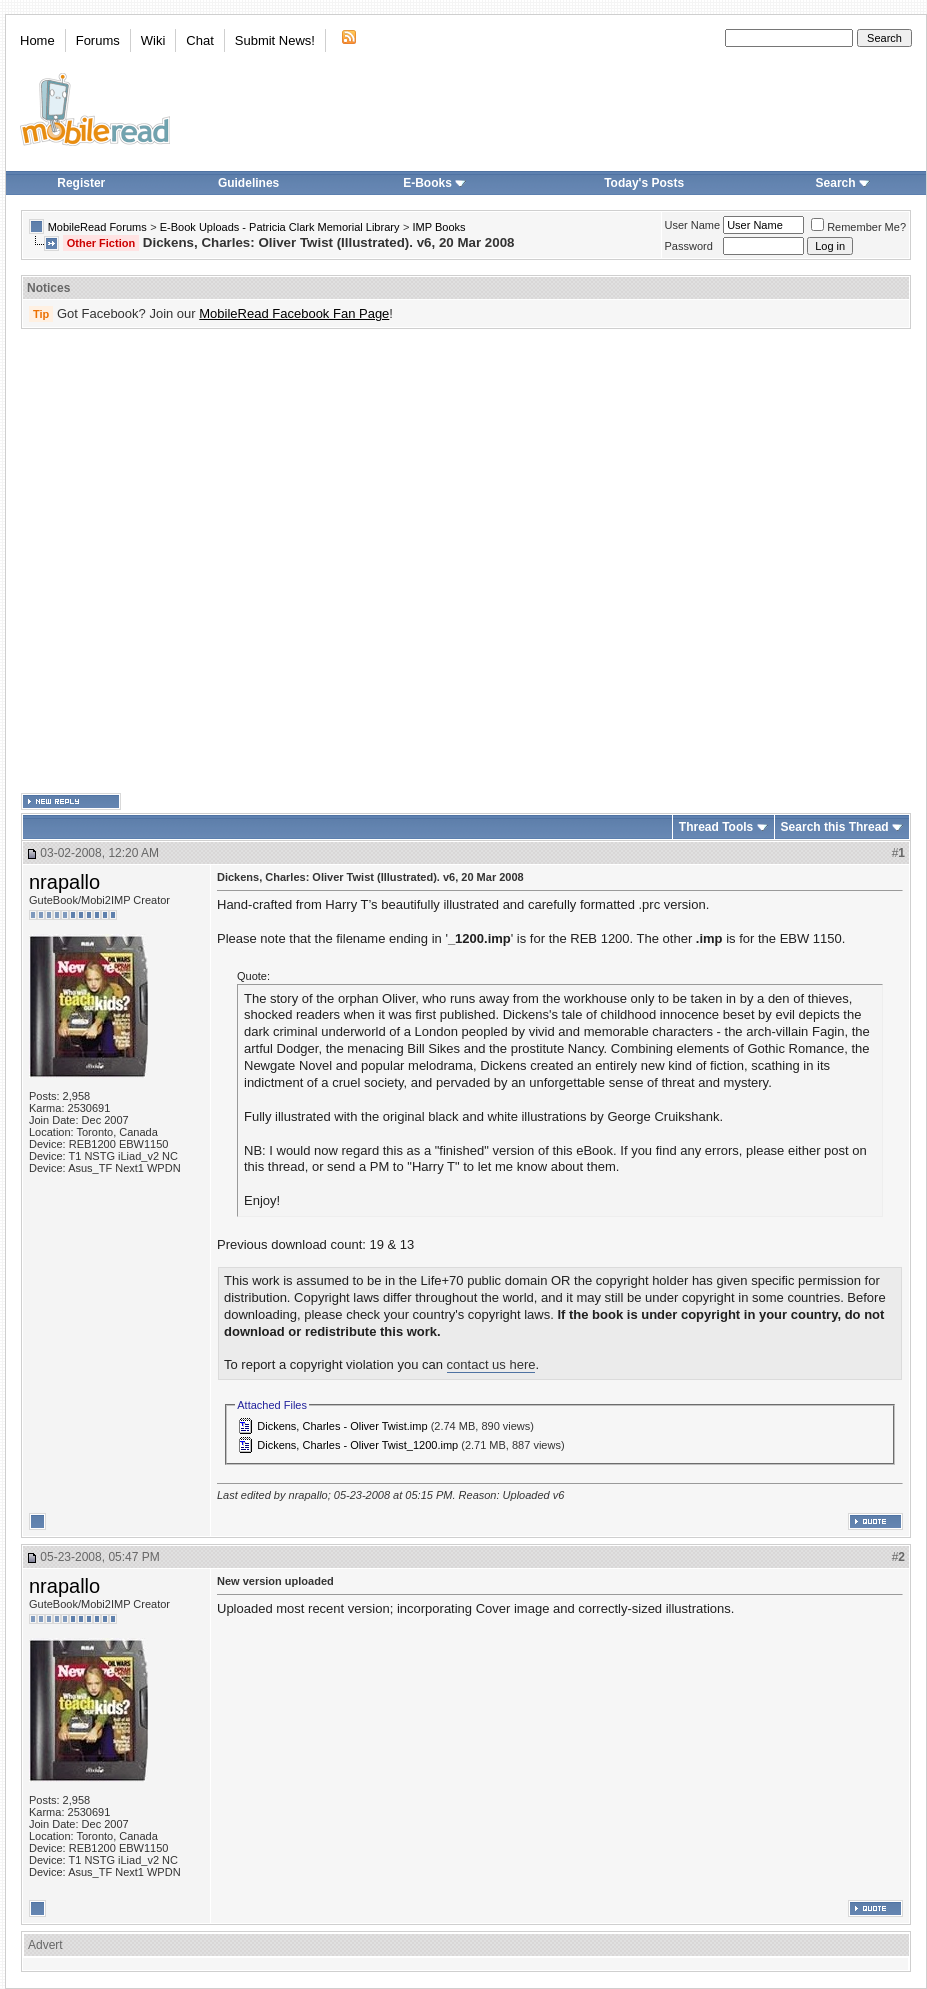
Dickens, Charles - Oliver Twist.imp (342, 1426)
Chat (199, 40)
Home (37, 40)
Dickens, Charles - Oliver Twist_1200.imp (357, 1445)
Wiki (153, 40)
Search (843, 183)
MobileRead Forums (97, 227)
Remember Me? (858, 227)
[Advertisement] (215, 561)
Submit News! (275, 40)
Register (81, 183)
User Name (693, 225)
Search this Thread (835, 827)
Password (689, 246)
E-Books (434, 183)
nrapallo (64, 882)
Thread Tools (716, 827)
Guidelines (248, 183)
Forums (98, 40)
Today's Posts (644, 183)
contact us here (491, 1364)
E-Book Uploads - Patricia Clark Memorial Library (280, 227)
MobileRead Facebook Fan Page (294, 313)
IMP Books (439, 227)
